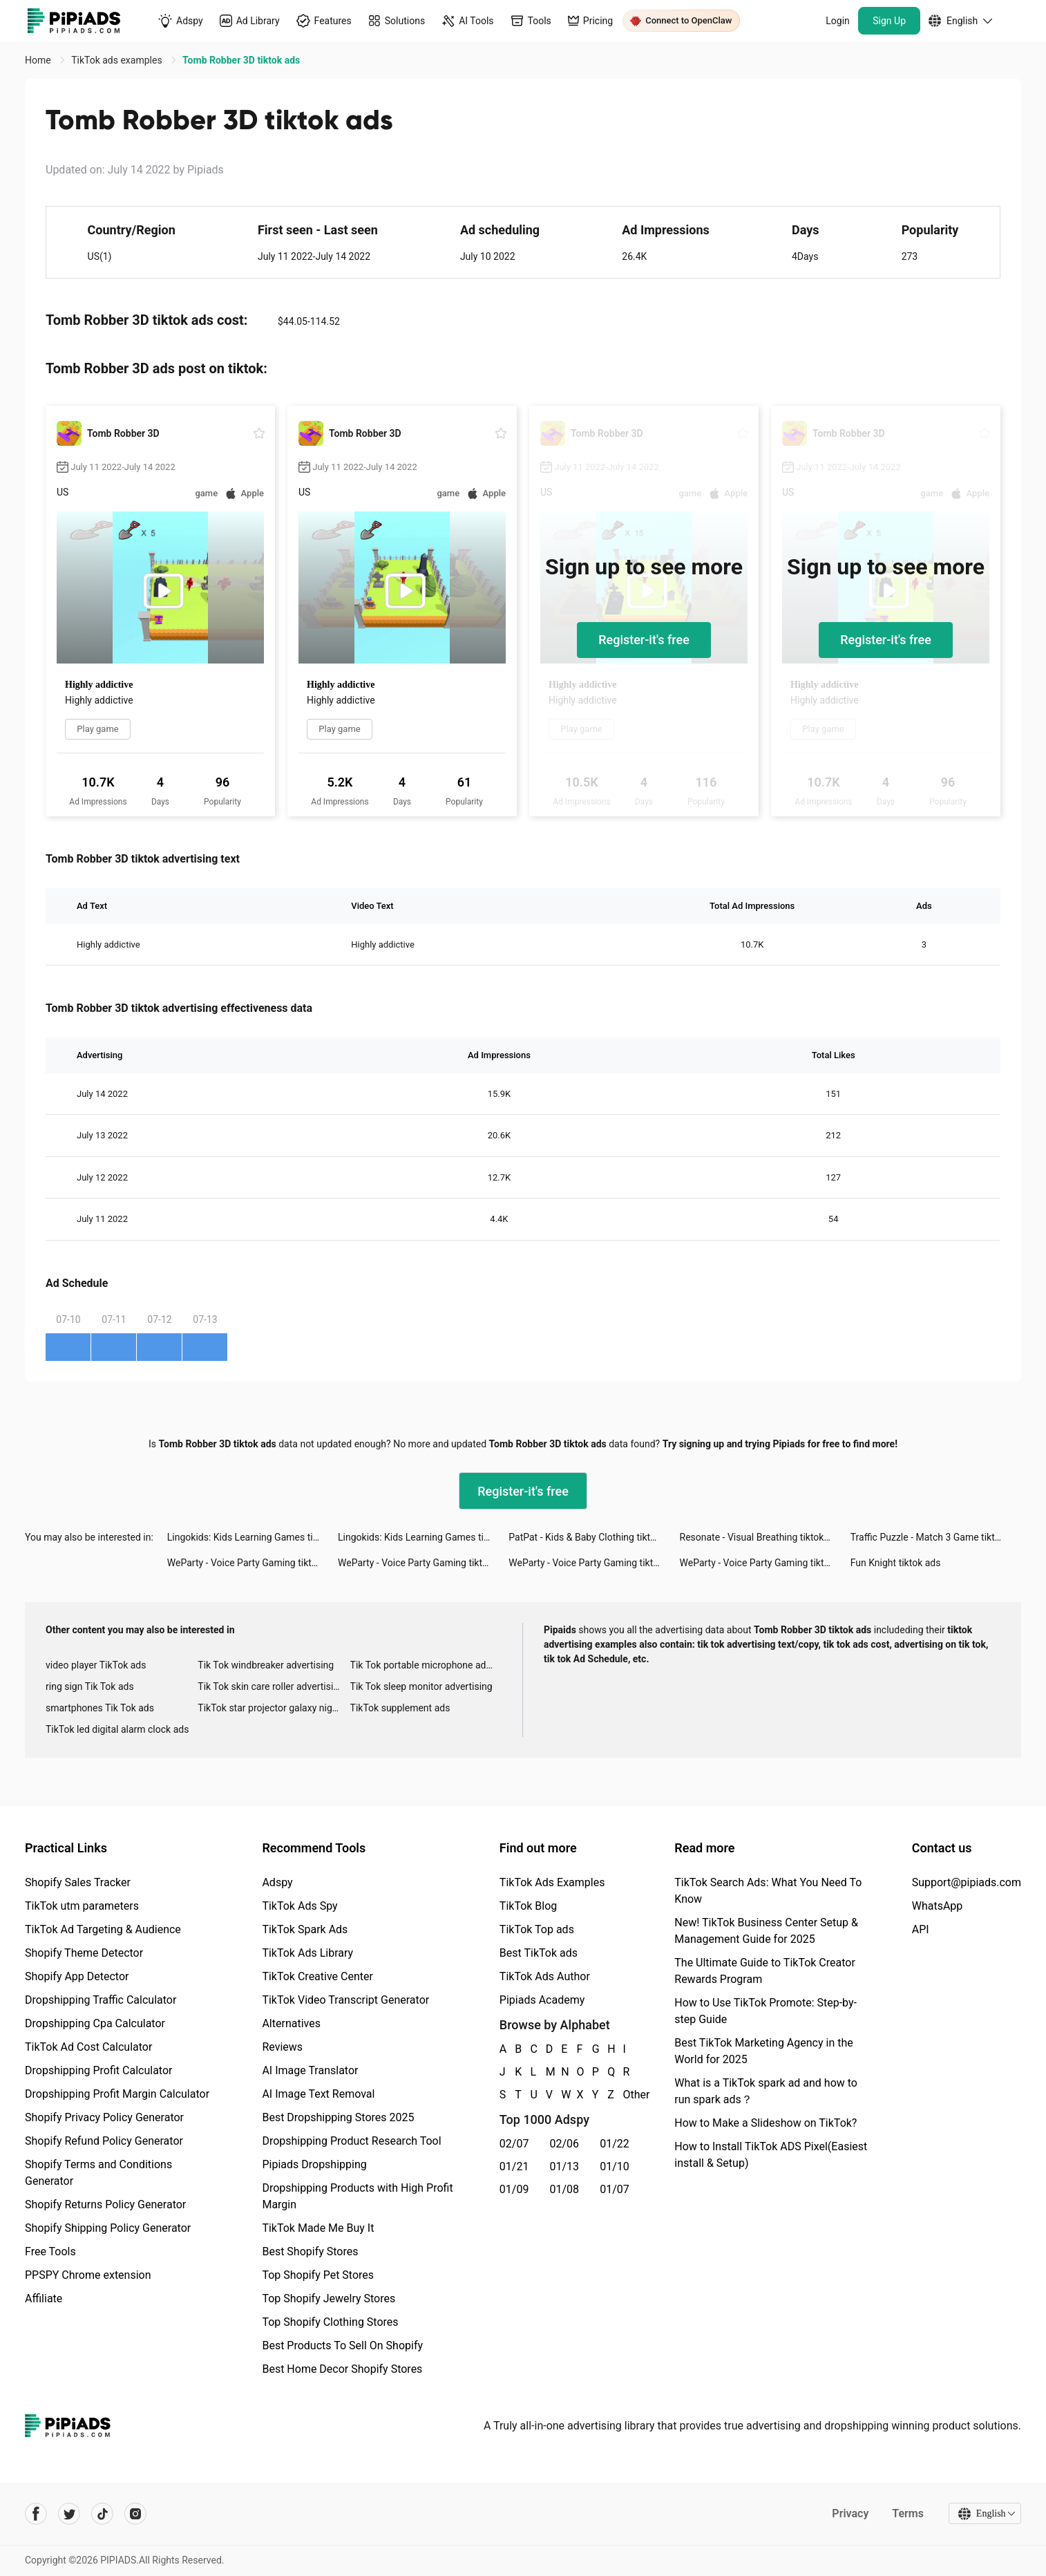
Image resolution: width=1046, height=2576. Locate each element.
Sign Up (889, 20)
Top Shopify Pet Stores (318, 2275)
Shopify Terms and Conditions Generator (98, 2173)
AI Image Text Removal (318, 2093)
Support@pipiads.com (966, 1882)
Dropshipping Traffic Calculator (100, 1999)
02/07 (514, 2143)
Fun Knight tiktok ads (895, 1562)
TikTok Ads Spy (299, 1905)
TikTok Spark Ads (305, 1929)
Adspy (277, 1882)
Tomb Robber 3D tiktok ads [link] (241, 60)
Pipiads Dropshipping (314, 2164)
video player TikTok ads (96, 1665)
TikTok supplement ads (400, 1707)
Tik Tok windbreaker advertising (266, 1665)
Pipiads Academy (542, 1999)
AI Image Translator (310, 2070)
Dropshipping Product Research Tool (351, 2140)
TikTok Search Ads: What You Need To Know (768, 1891)
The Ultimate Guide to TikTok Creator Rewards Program (764, 1971)
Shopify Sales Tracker (78, 1882)
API (920, 1929)
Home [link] (39, 60)
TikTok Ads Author (545, 1976)
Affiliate (43, 2298)
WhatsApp (937, 1905)
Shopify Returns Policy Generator (105, 2204)
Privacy (849, 2513)
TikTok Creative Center (317, 1976)
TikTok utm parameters (82, 1905)
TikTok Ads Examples (552, 1882)
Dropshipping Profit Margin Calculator (117, 2093)
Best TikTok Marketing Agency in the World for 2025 (763, 2051)
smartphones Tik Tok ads (100, 1707)
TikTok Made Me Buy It (318, 2228)
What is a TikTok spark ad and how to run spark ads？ (765, 2091)
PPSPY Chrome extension (88, 2275)
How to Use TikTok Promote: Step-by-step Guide (765, 2011)
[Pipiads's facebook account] (36, 2514)
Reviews (282, 2046)
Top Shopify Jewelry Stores (328, 2298)
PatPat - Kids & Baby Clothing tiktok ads (593, 1537)
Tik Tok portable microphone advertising (426, 1665)
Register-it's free (644, 639)
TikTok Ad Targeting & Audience (103, 1929)
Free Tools (50, 2251)
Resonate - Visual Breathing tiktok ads (761, 1537)
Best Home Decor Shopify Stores (342, 2369)
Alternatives (291, 2023)
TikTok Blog (529, 1905)
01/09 (514, 2189)
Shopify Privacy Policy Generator (104, 2117)
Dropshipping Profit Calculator (98, 2070)
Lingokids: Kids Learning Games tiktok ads (252, 1537)
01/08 (565, 2189)
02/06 (565, 2143)
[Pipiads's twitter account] (69, 2514)
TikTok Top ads (537, 1929)
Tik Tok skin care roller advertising (271, 1686)
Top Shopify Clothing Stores (330, 2322)
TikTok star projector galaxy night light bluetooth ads (274, 1707)
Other (624, 2094)
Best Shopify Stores (310, 2251)
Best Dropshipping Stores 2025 (338, 2117)
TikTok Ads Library (307, 1952)
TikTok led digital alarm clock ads (117, 1729)
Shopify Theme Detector (84, 1952)
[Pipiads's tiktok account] (102, 2514)
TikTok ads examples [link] (117, 60)
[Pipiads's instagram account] (135, 2514)
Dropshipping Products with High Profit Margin (357, 2196)
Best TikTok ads (539, 1952)
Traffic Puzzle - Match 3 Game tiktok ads (935, 1537)
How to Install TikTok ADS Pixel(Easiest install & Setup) (770, 2155)
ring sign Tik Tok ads (90, 1686)
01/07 (614, 2189)
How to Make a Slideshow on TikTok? (765, 2123)
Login (838, 20)
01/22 (614, 2143)
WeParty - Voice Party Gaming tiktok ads (252, 1562)
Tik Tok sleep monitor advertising (421, 1686)
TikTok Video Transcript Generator (345, 1999)
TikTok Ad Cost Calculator (88, 2046)
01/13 (565, 2166)
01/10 (614, 2166)
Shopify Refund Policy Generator (104, 2140)
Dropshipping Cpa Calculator (95, 2023)
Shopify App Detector (77, 1976)
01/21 (514, 2166)
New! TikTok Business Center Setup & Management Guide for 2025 (766, 1931)
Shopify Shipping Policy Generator (108, 2228)
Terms (907, 2513)
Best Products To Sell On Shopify (342, 2345)
